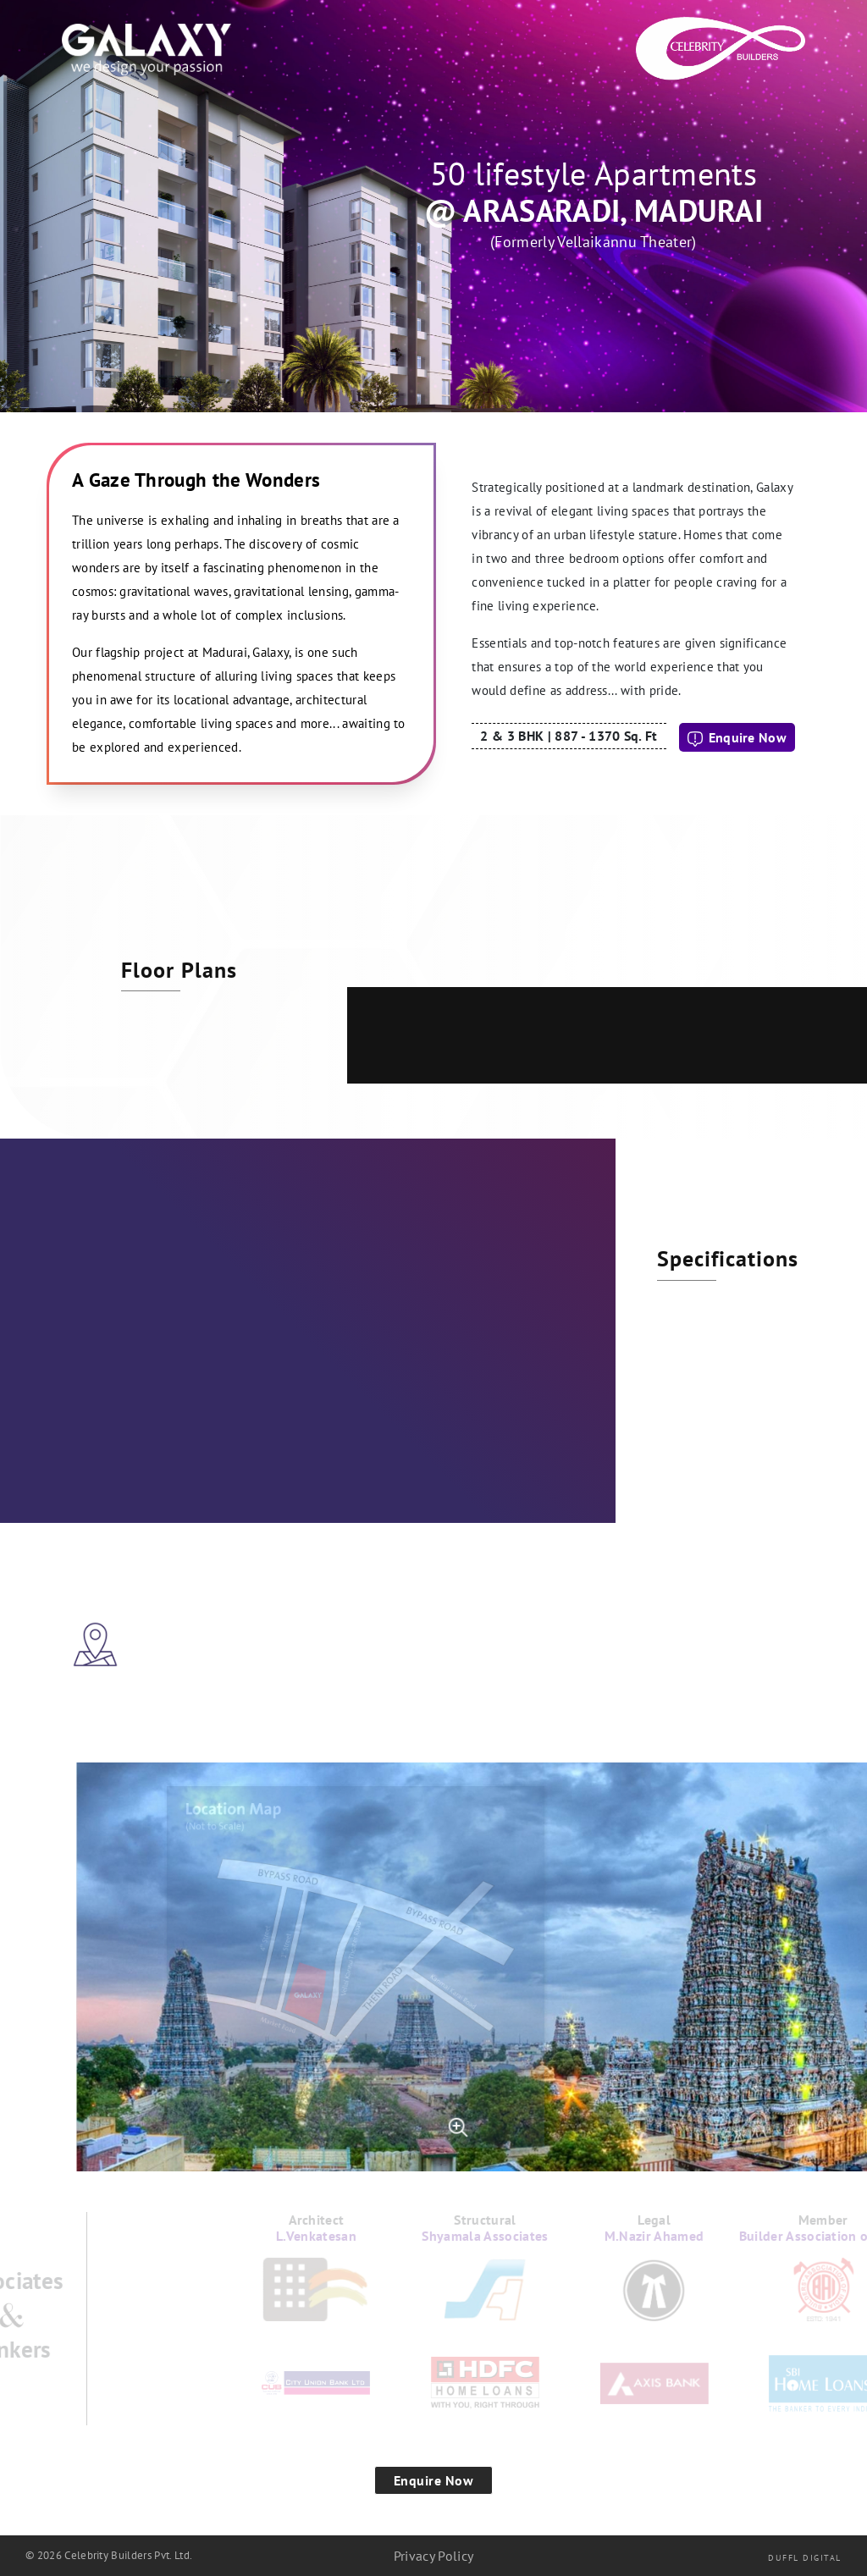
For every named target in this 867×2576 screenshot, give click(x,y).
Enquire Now (737, 738)
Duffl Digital (805, 2557)
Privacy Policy (433, 2555)
